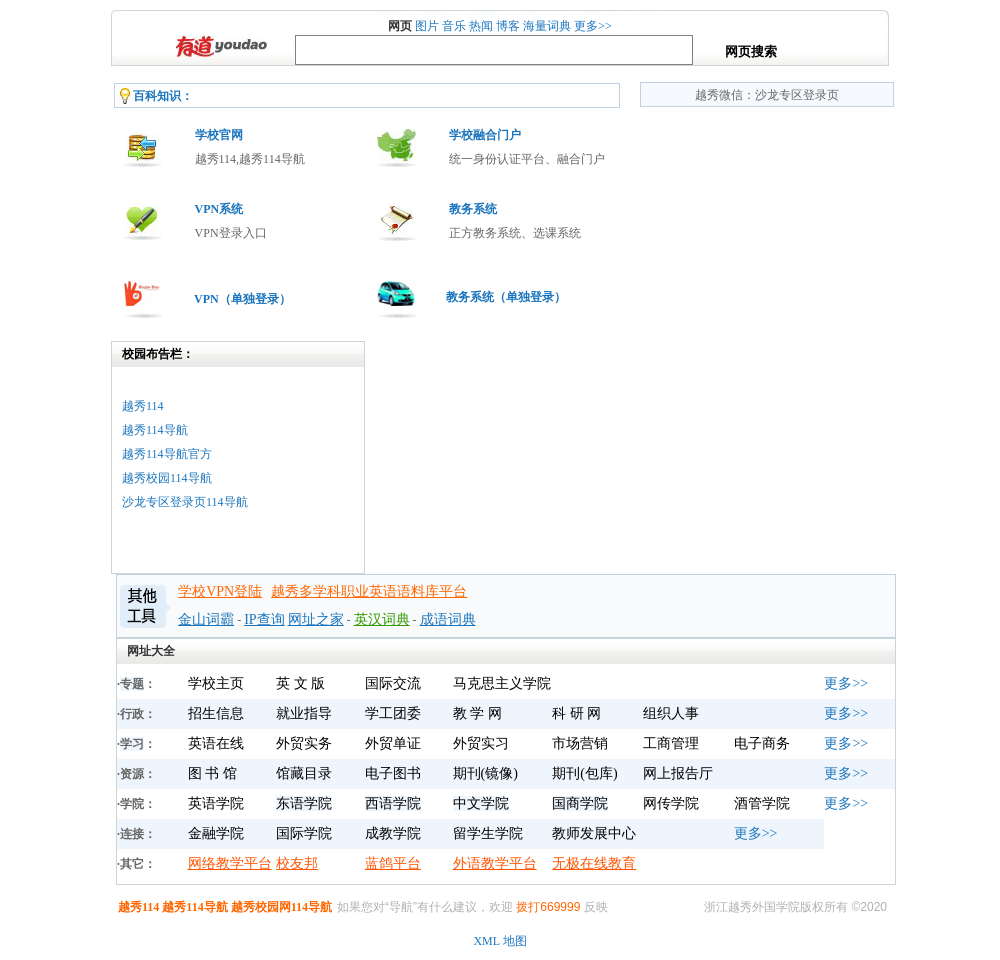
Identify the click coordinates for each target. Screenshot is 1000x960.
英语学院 (216, 803)
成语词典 (448, 619)
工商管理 (671, 743)
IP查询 (264, 619)
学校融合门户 (485, 135)
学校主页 (216, 683)
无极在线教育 (594, 863)
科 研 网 (576, 713)
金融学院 (216, 833)
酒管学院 (762, 803)
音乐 (454, 26)
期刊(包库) (584, 773)
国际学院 (304, 833)
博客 (508, 26)
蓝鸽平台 (393, 863)
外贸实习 (481, 743)
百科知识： (163, 96)
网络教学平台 (230, 863)
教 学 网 (477, 713)
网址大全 (151, 651)
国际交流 (393, 683)
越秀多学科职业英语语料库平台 (369, 591)
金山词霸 (206, 619)
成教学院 (393, 833)
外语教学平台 (495, 863)
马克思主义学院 (502, 683)
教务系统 (473, 209)
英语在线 (216, 743)
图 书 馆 (212, 773)
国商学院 (580, 803)
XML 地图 (499, 941)
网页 (400, 26)
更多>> (593, 26)
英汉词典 (382, 619)
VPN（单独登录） (242, 299)
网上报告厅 (678, 773)
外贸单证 (393, 743)
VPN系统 (219, 209)
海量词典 (547, 26)
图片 (427, 26)
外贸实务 (304, 743)
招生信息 (216, 713)
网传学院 (671, 803)
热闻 (481, 26)
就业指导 (304, 713)
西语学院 (393, 803)
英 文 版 (300, 683)
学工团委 (393, 713)
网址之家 (316, 619)
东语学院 (304, 803)
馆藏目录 (304, 773)
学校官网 (219, 135)
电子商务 (762, 743)
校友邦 (297, 863)
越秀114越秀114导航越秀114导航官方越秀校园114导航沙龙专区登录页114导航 (185, 454)
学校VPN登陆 (220, 591)
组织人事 (671, 713)
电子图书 (393, 773)
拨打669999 (548, 907)
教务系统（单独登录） (506, 297)
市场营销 (580, 743)
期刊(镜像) (485, 773)
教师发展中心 (594, 833)
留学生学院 (488, 833)
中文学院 (481, 803)
